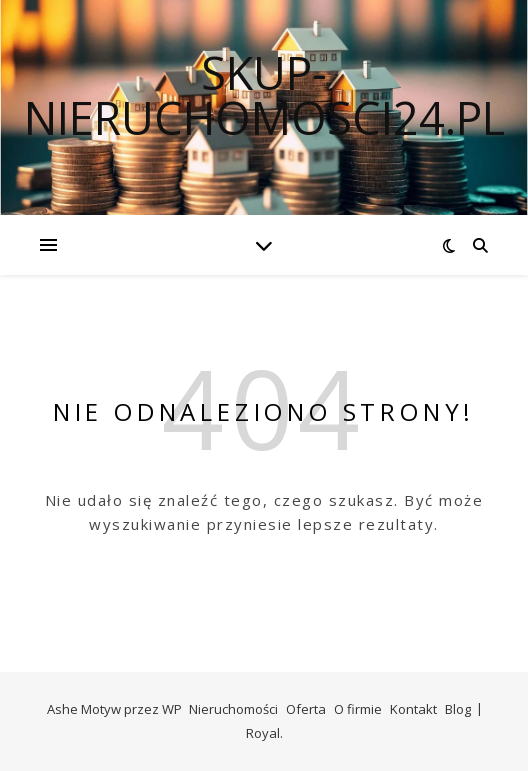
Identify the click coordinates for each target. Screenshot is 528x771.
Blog (458, 709)
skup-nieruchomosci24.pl (264, 95)
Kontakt (413, 709)
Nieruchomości (233, 709)
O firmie (358, 709)
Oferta (306, 709)
